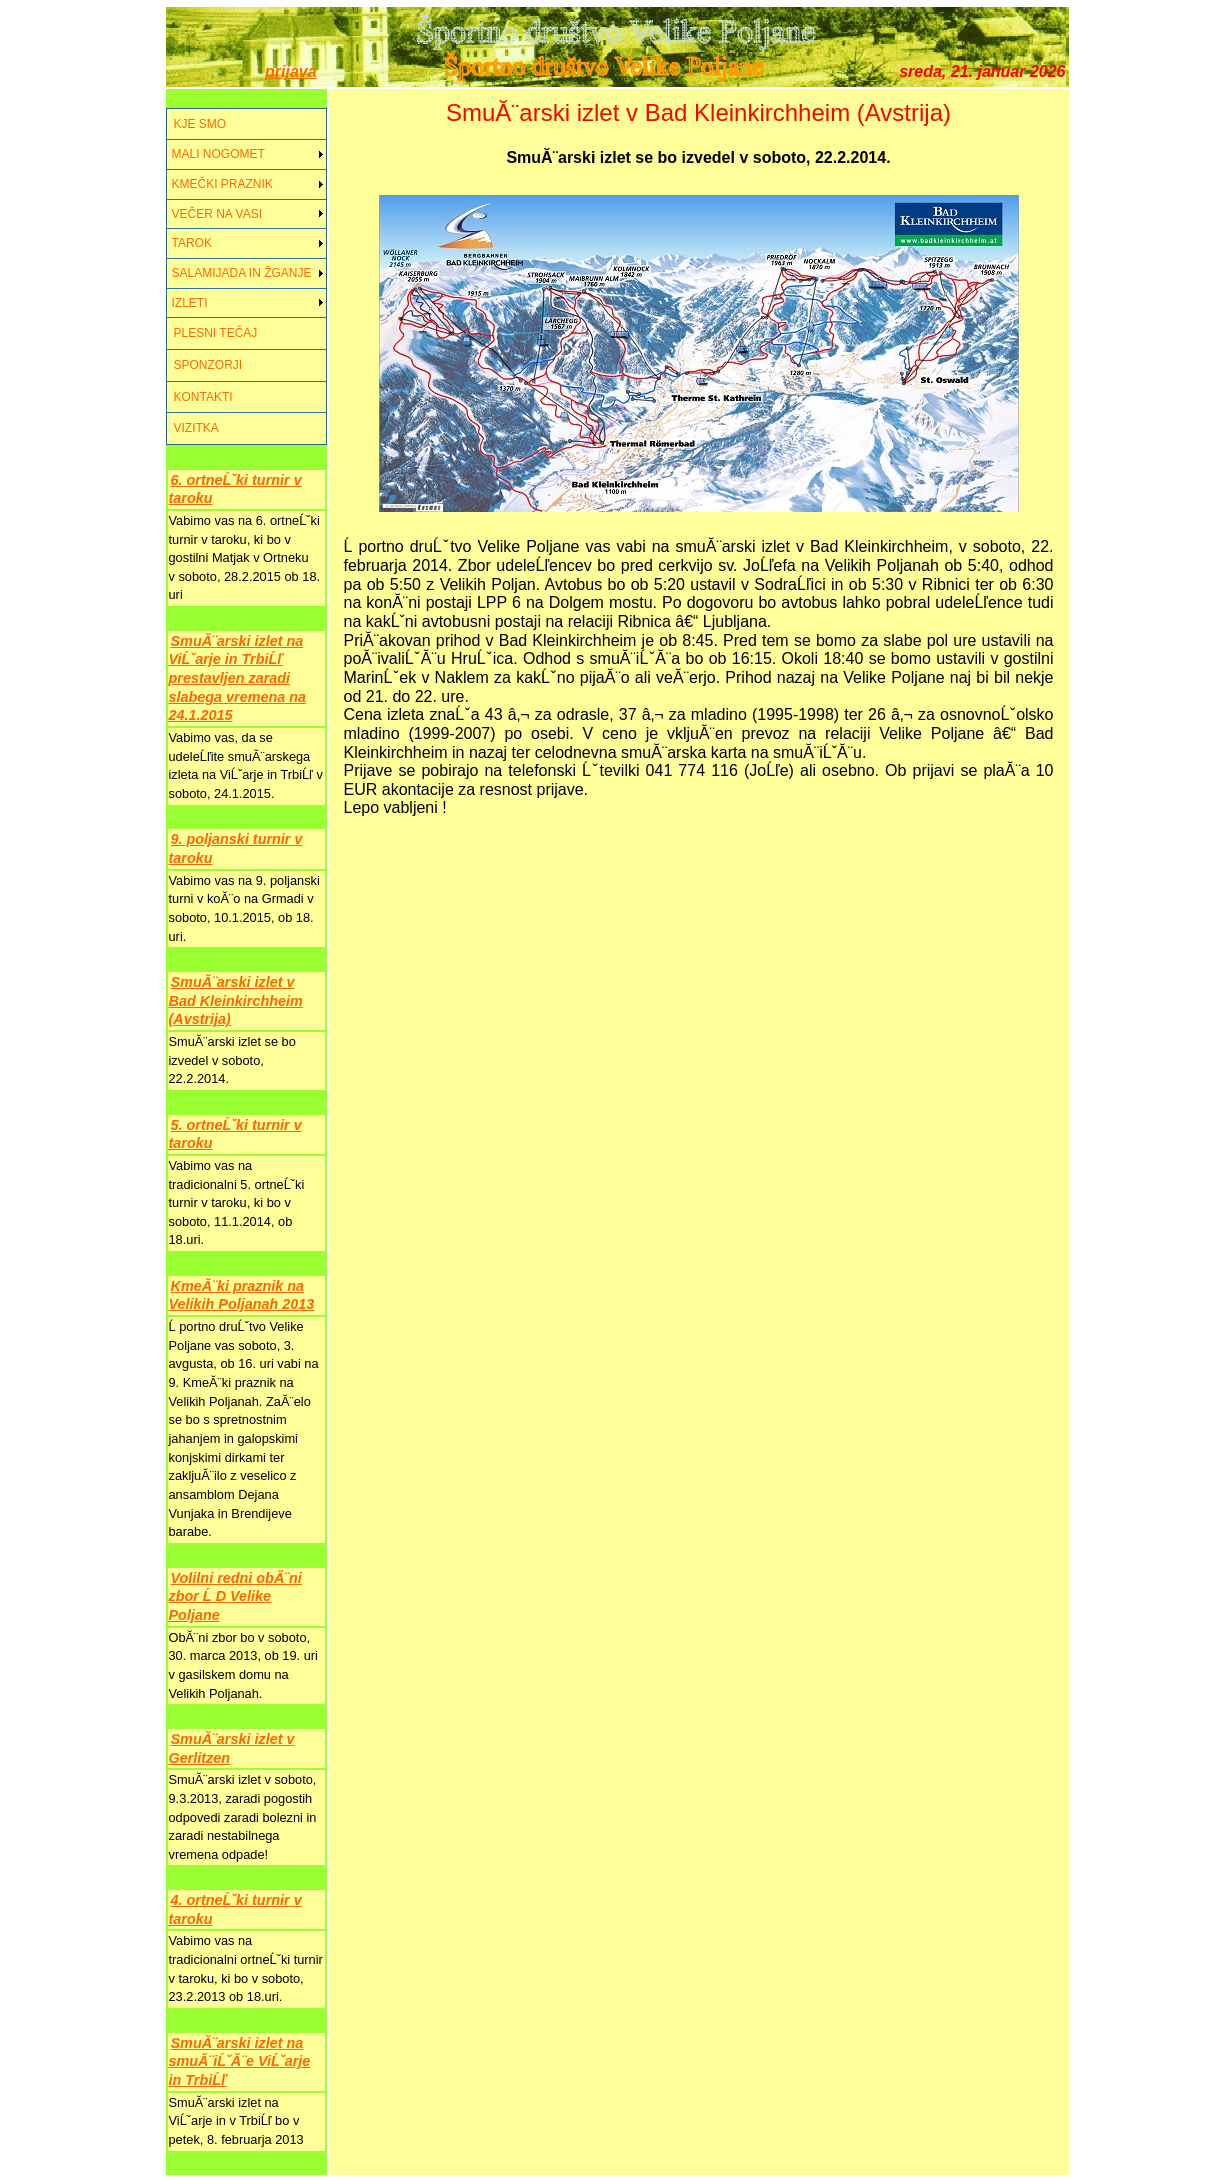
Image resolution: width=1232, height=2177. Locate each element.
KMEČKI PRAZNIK (222, 184)
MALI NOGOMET (218, 154)
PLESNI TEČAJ (216, 333)
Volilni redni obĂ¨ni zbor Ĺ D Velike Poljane (235, 1596)
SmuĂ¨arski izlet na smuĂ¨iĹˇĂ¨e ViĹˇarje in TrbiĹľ (240, 2061)
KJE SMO (200, 124)
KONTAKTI (203, 397)
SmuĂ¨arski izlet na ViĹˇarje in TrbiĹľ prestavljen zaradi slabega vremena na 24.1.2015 (238, 678)
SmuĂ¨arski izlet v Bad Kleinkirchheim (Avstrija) (236, 1000)
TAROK (192, 243)
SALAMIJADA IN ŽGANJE (242, 273)
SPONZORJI (208, 365)
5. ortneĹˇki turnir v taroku (235, 1134)
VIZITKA (196, 428)
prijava (291, 71)
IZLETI (190, 303)
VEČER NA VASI (217, 214)
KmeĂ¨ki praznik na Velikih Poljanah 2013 (242, 1295)
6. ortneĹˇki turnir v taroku (235, 489)
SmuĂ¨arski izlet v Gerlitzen (232, 1748)
